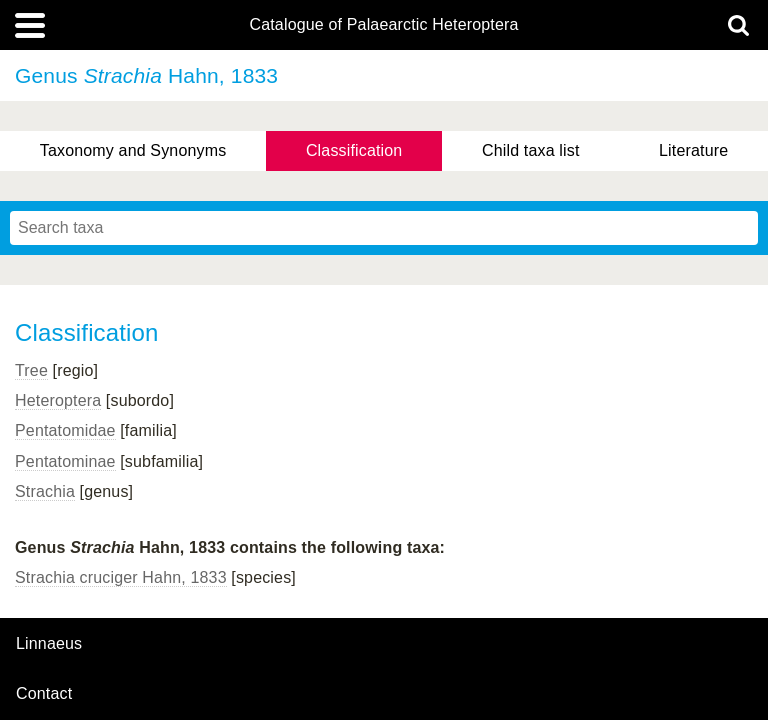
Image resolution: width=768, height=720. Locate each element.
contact (44, 693)
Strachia (45, 491)
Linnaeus (49, 644)
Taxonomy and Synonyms (133, 150)
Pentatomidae (65, 430)
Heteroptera (58, 400)
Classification (354, 150)
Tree (31, 370)
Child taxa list (531, 150)
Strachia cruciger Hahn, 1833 (121, 577)
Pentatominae (65, 461)
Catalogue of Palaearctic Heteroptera (383, 25)
